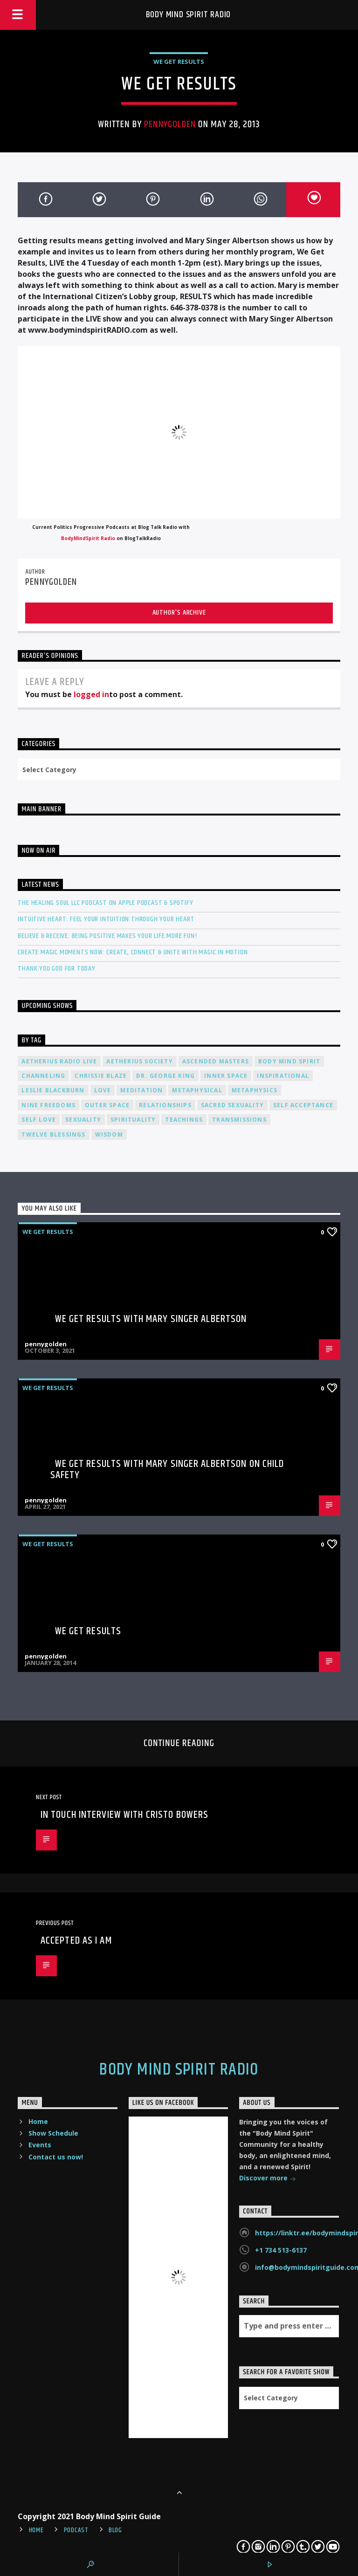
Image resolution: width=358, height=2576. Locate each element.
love (102, 1090)
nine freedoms (48, 1105)
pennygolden (169, 124)
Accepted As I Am (76, 1940)
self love (38, 1120)
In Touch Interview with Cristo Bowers (124, 1815)
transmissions (239, 1120)
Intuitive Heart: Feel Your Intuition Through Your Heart (106, 919)
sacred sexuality (232, 1105)
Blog (115, 2530)
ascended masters (215, 1061)
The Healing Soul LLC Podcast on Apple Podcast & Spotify (105, 902)
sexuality (83, 1120)
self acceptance (303, 1105)
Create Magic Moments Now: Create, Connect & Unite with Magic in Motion (133, 952)
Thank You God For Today (56, 968)
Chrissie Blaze (101, 1076)
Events (39, 2144)
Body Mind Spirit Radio (188, 14)
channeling (43, 1076)
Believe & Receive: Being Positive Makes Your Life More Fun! (107, 936)
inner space (226, 1076)
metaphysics (254, 1090)
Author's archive (179, 612)
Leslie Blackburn (52, 1090)
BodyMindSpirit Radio (88, 538)
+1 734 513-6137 (281, 2250)
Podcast (76, 2530)
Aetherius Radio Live (59, 1061)
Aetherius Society (139, 1061)
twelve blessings (53, 1134)
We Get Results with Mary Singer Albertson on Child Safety (167, 1469)
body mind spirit (289, 1061)
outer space (107, 1105)
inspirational (283, 1076)
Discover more (267, 2178)
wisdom (109, 1134)
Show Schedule (53, 2133)
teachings (184, 1120)
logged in (91, 694)
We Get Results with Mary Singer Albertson (151, 1319)
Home (38, 2121)
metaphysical (197, 1090)
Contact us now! (55, 2156)
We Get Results (178, 61)
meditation (141, 1090)
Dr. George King (165, 1076)
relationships (165, 1105)
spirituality (133, 1120)
